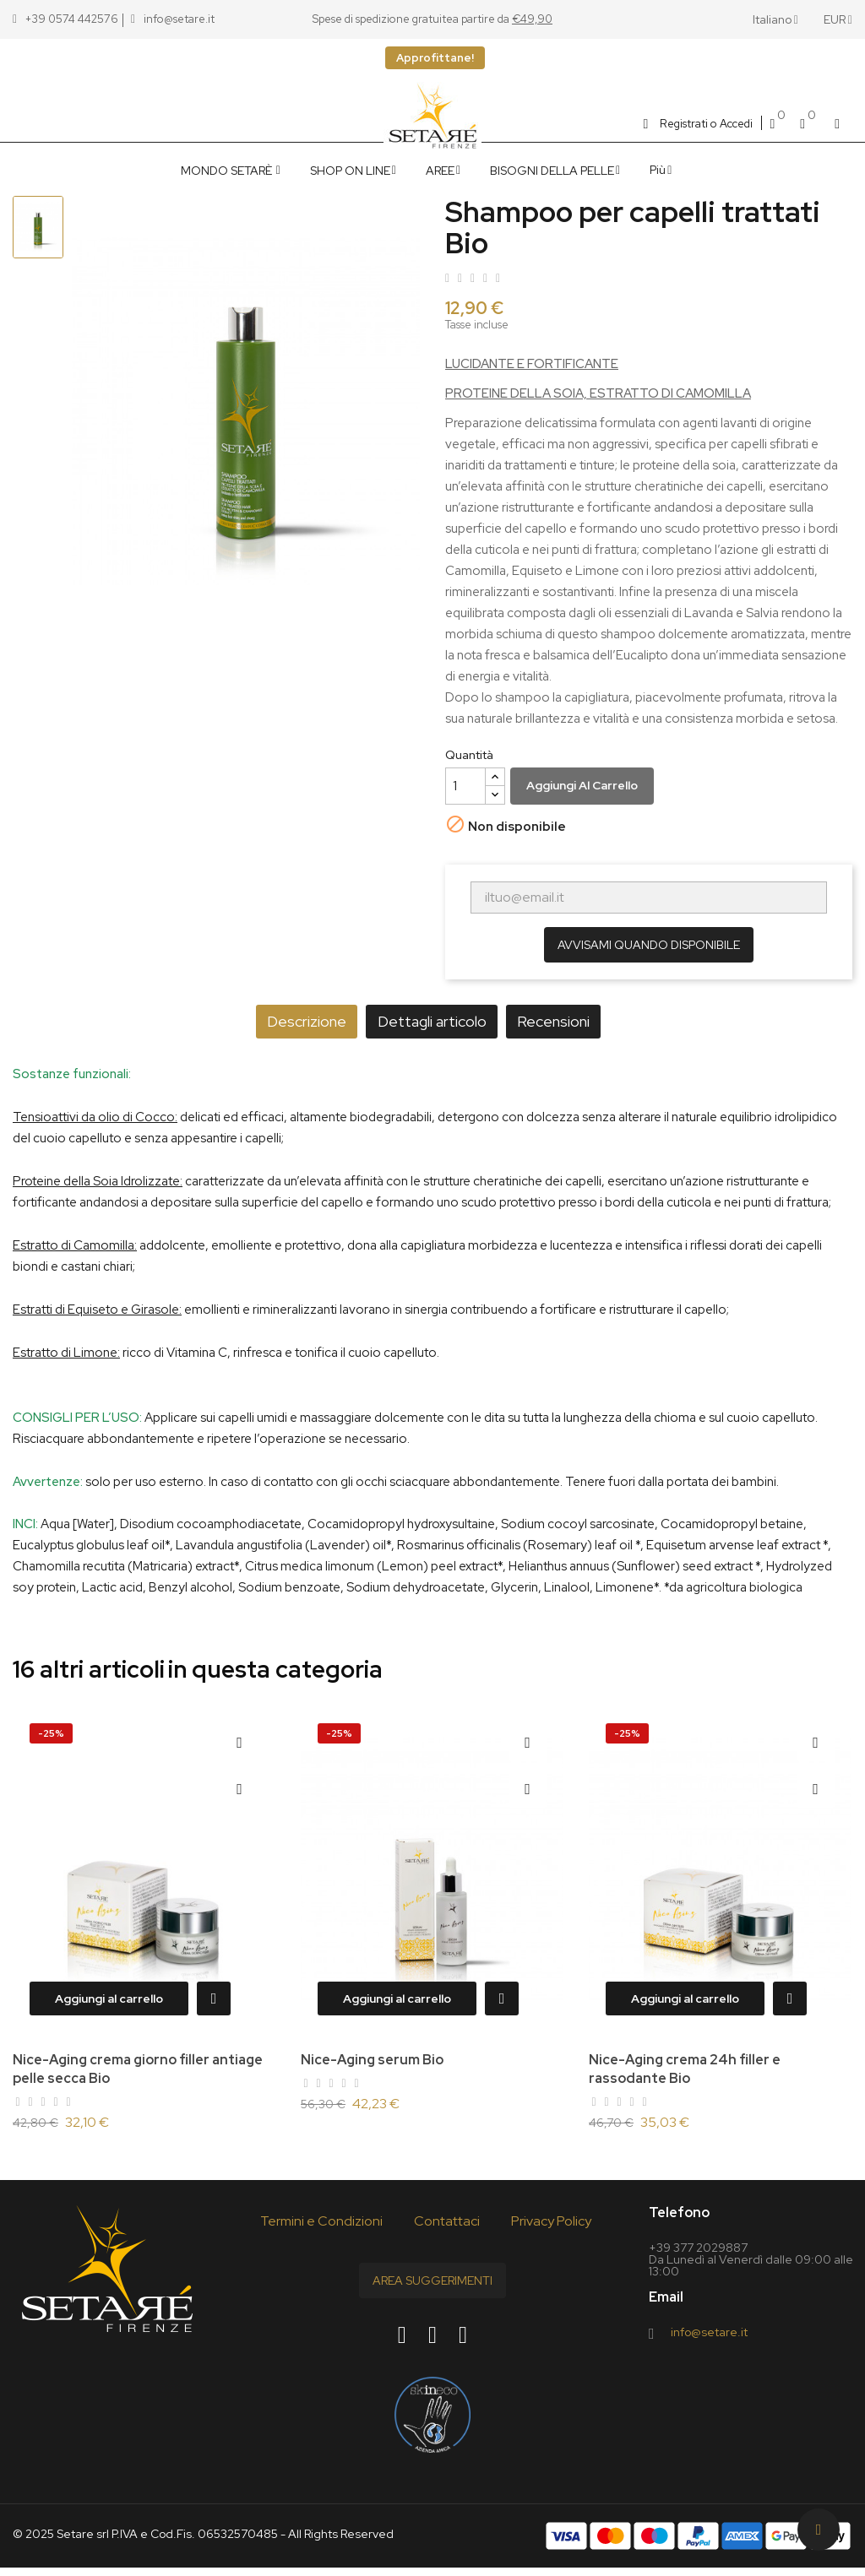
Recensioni (582, 1021)
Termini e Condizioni (321, 2229)
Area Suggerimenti (432, 2289)
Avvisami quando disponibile (649, 944)
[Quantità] (465, 786)
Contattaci (447, 2229)
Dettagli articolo (432, 1021)
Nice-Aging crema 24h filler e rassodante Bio (685, 2069)
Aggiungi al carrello (582, 785)
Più (658, 169)
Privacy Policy (551, 2229)
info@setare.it (709, 2340)
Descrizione (278, 1021)
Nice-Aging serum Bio (372, 2060)
